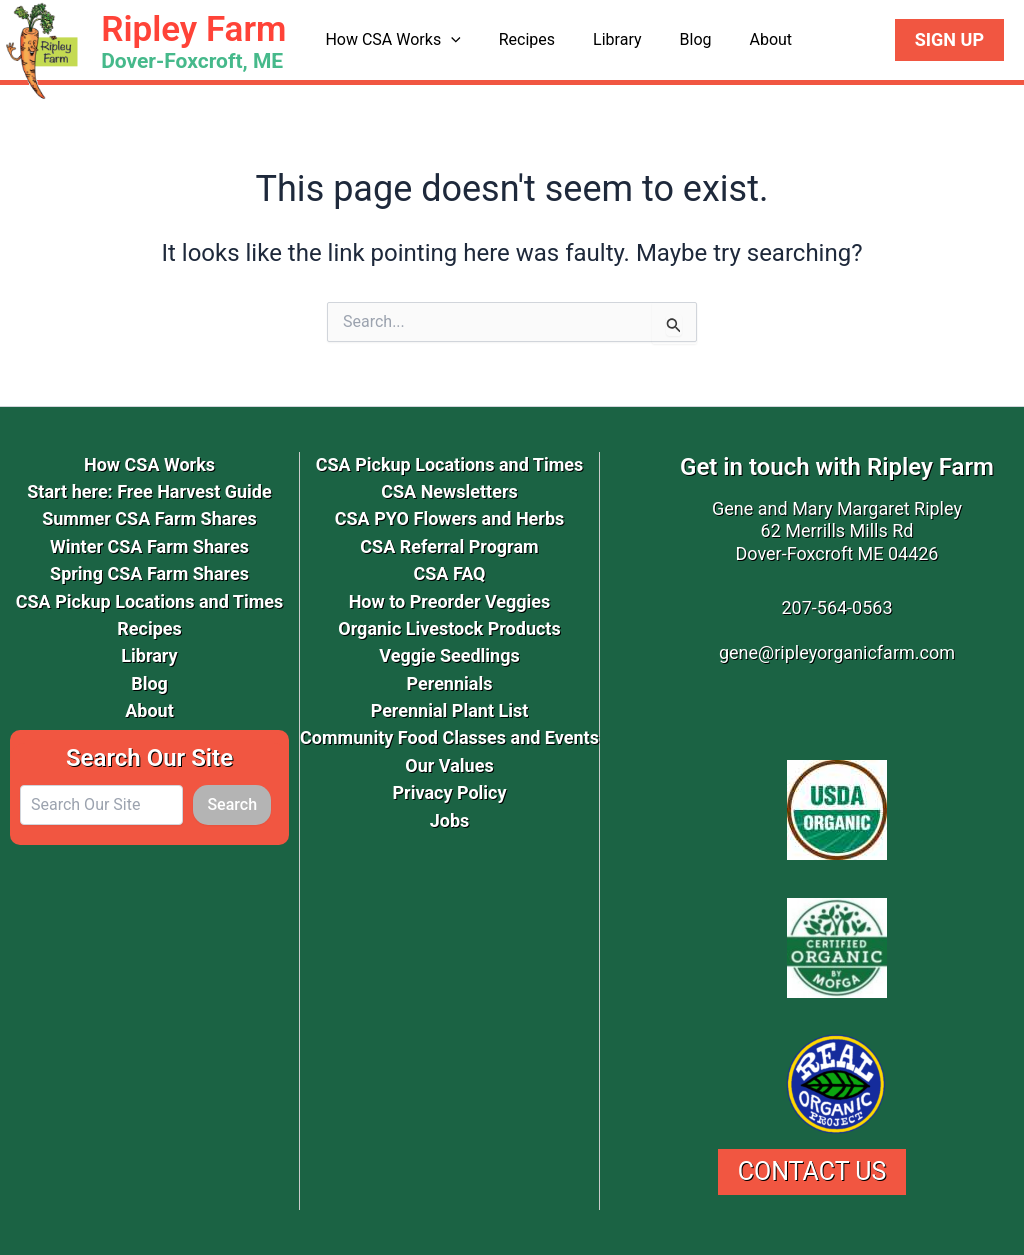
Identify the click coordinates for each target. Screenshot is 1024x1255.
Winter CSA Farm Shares (149, 546)
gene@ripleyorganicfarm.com (837, 652)
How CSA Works (389, 40)
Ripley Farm (193, 29)
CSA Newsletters (449, 491)
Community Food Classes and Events (449, 737)
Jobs (450, 820)
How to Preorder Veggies (450, 601)
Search (232, 804)
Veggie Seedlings (449, 655)
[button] (448, 40)
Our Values (449, 765)
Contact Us (812, 1171)
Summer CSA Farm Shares (149, 518)
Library (602, 39)
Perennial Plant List (450, 710)
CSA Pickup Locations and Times (150, 601)
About (743, 39)
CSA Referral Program (449, 546)
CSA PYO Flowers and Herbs (450, 518)
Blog (675, 39)
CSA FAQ (449, 573)
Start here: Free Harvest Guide (149, 491)
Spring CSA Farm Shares (149, 573)
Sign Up (949, 39)
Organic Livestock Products (449, 628)
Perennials (450, 683)
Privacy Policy (449, 792)
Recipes (518, 39)
